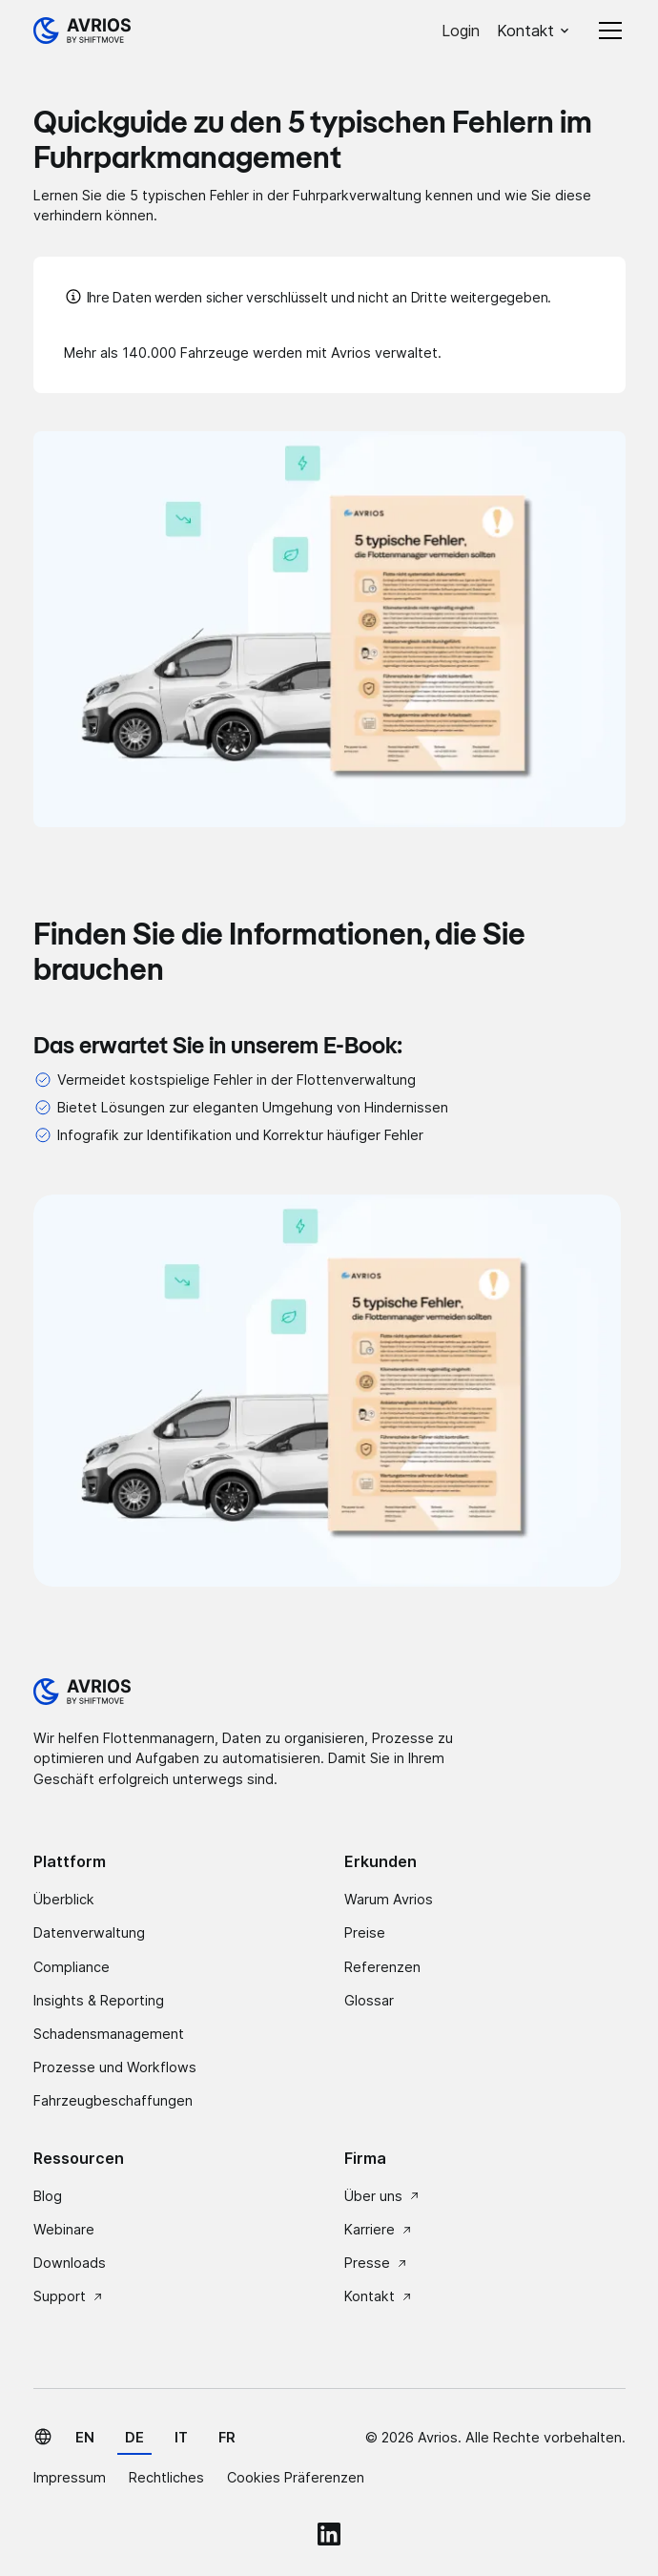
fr (227, 2437)
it (181, 2437)
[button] (534, 30)
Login (461, 30)
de (134, 2437)
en (84, 2437)
